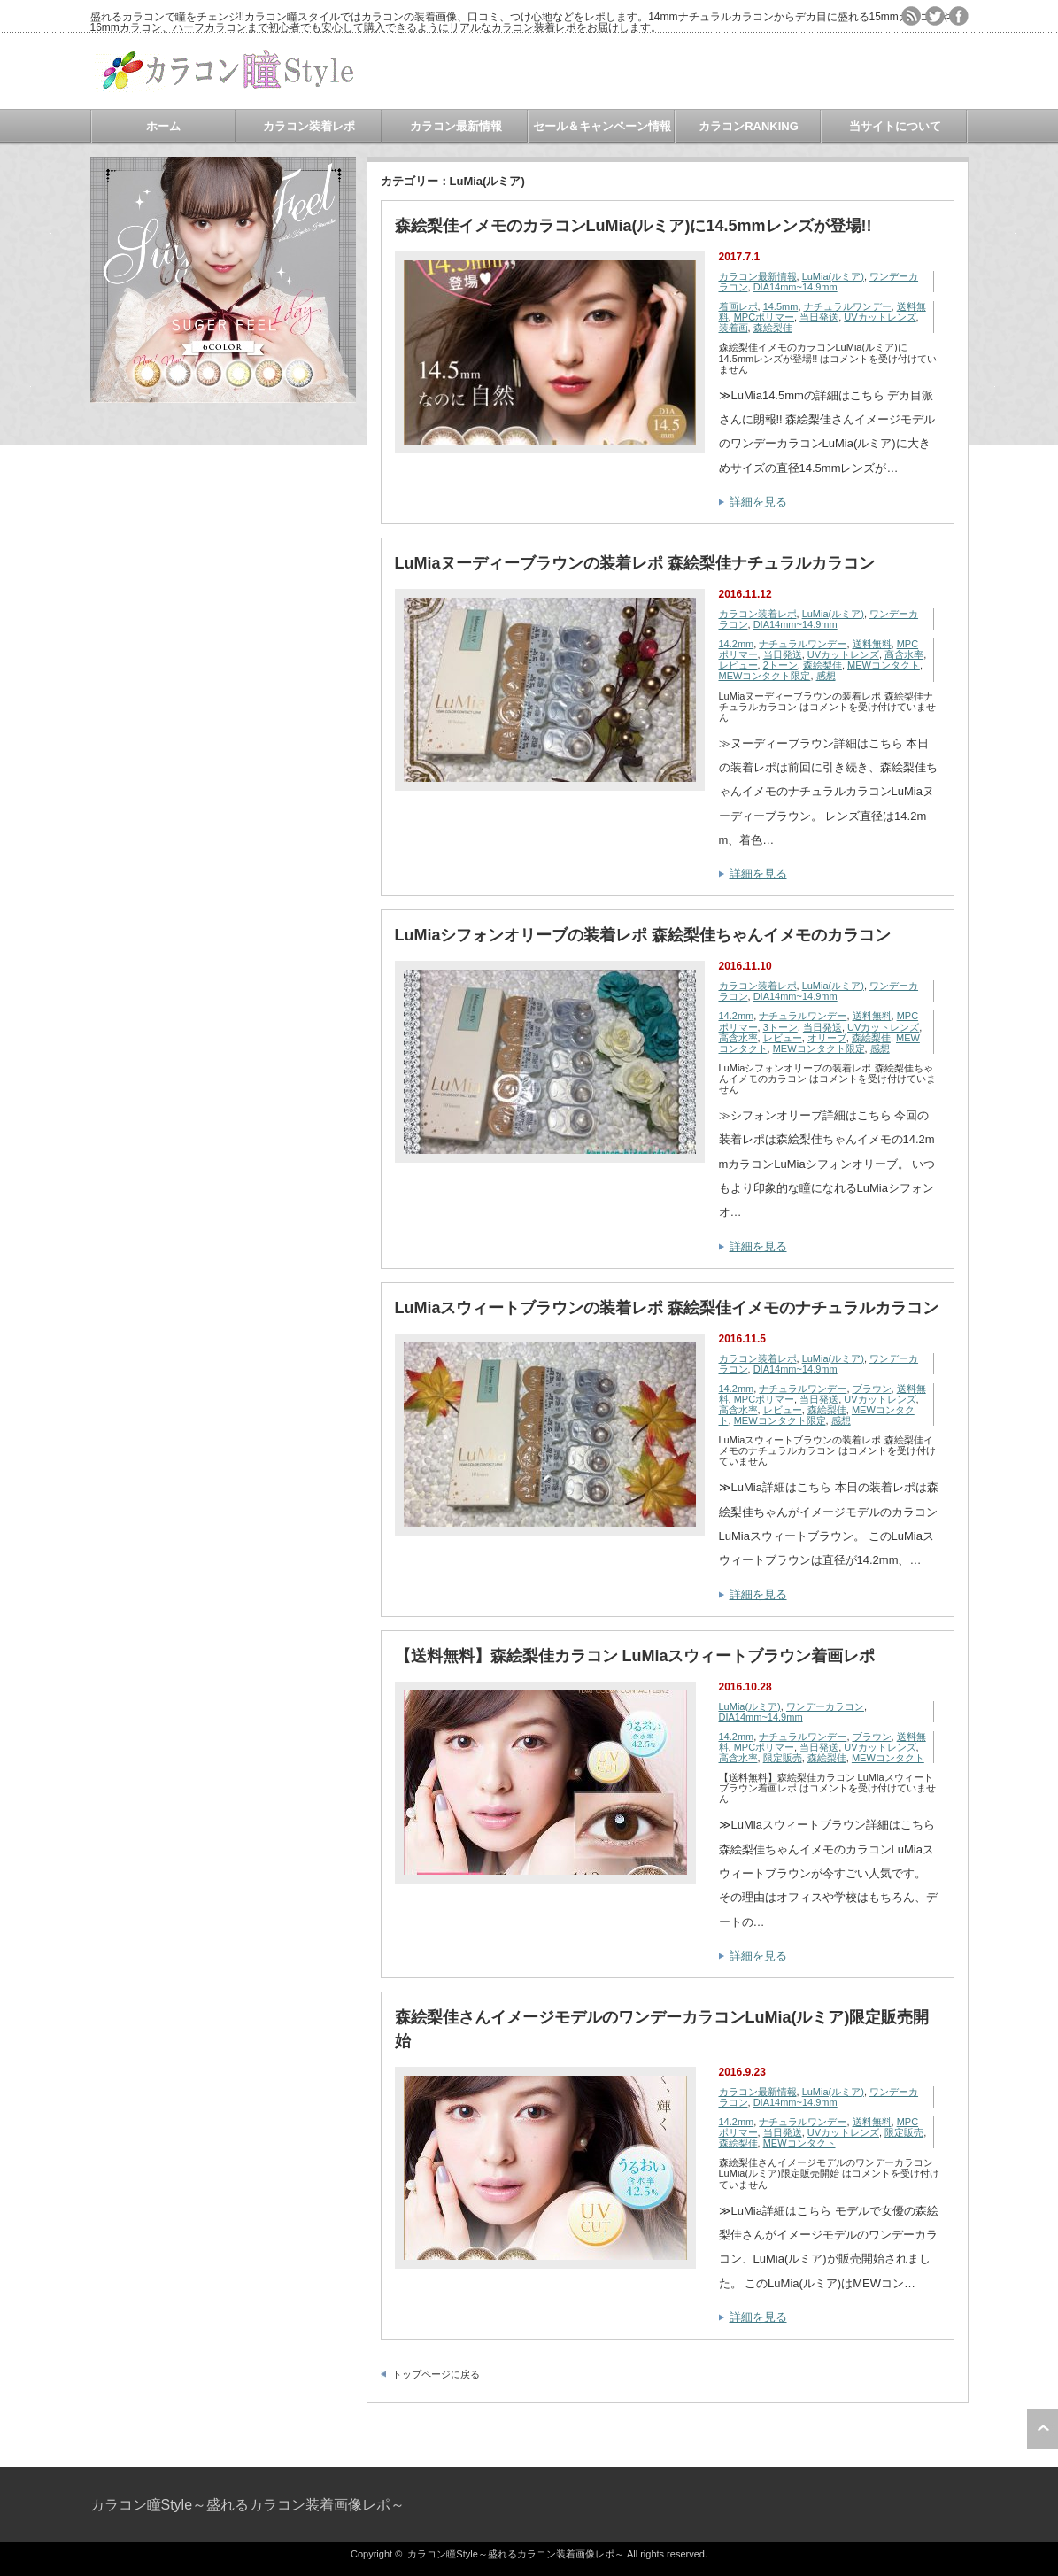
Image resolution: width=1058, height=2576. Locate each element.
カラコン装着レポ (309, 126)
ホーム (163, 126)
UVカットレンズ (879, 317)
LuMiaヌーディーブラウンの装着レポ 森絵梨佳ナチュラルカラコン (635, 563)
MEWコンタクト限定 (765, 675)
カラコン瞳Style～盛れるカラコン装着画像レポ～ (247, 2504)
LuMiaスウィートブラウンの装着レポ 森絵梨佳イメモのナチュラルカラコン (667, 1308)
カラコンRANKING (749, 126)
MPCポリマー (764, 317)
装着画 (733, 327)
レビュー (738, 665)
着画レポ (738, 306)
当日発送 (818, 317)
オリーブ (826, 1038)
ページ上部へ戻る (1042, 2429)
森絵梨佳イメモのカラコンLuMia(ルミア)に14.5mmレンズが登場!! (633, 226)
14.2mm (736, 643)
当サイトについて (895, 126)
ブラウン (872, 1388)
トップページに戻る (436, 2374)
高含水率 (903, 654)
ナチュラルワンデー (848, 306)
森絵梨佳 (772, 327)
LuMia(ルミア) (833, 276)
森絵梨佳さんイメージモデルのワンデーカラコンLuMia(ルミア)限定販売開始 (662, 2029)
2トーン (780, 665)
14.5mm (781, 306)
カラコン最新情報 (456, 126)
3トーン (780, 1027)
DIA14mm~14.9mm (795, 287)
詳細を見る (758, 501)
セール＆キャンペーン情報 (602, 126)
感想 (826, 675)
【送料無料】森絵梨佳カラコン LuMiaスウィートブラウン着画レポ (635, 1656)
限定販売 (782, 1757)
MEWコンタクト (883, 665)
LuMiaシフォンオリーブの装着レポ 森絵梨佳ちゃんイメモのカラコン (643, 935)
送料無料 (872, 643)
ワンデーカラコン (825, 1706)
